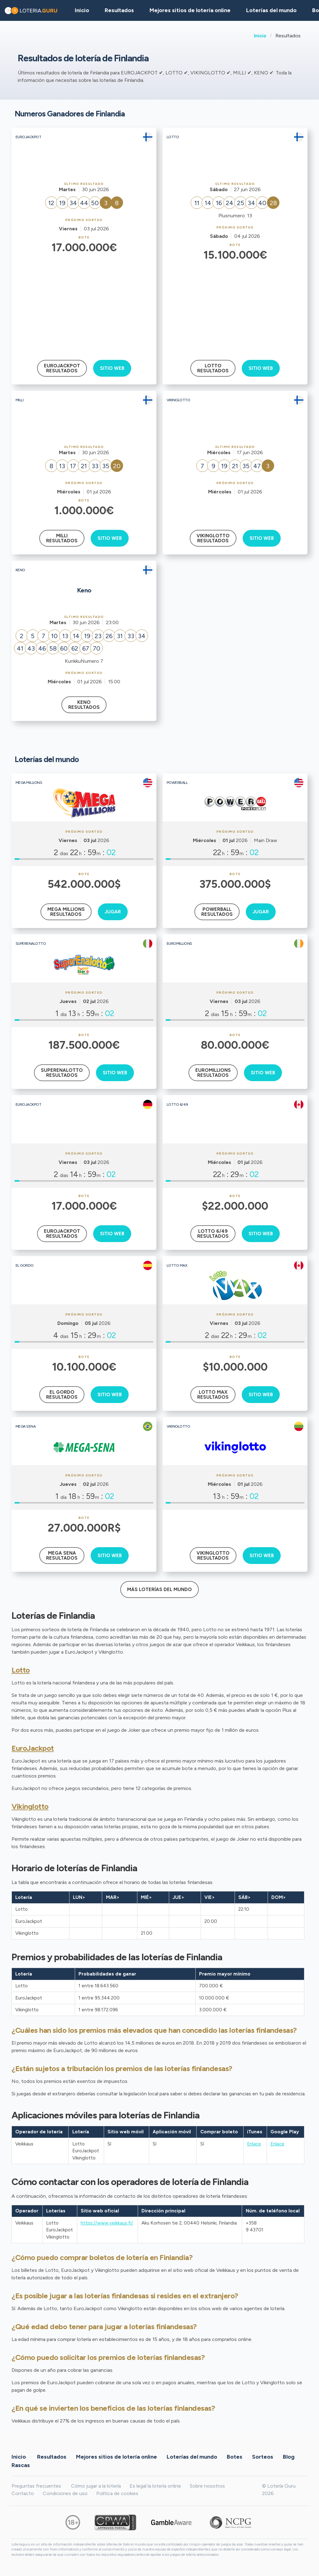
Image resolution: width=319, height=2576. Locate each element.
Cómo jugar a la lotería (96, 2486)
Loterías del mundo (271, 10)
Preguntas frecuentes (36, 2486)
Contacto (23, 2493)
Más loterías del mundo (159, 1589)
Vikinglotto (30, 1806)
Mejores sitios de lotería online (190, 10)
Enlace (254, 2144)
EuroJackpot (33, 1748)
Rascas (21, 2465)
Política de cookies (117, 2493)
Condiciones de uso (65, 2493)
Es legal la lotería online (155, 2486)
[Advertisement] (84, 302)
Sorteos (262, 2456)
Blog (288, 2456)
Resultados (51, 2456)
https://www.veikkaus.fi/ (107, 2223)
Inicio (260, 36)
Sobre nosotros (207, 2486)
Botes (234, 2456)
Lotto (21, 1669)
